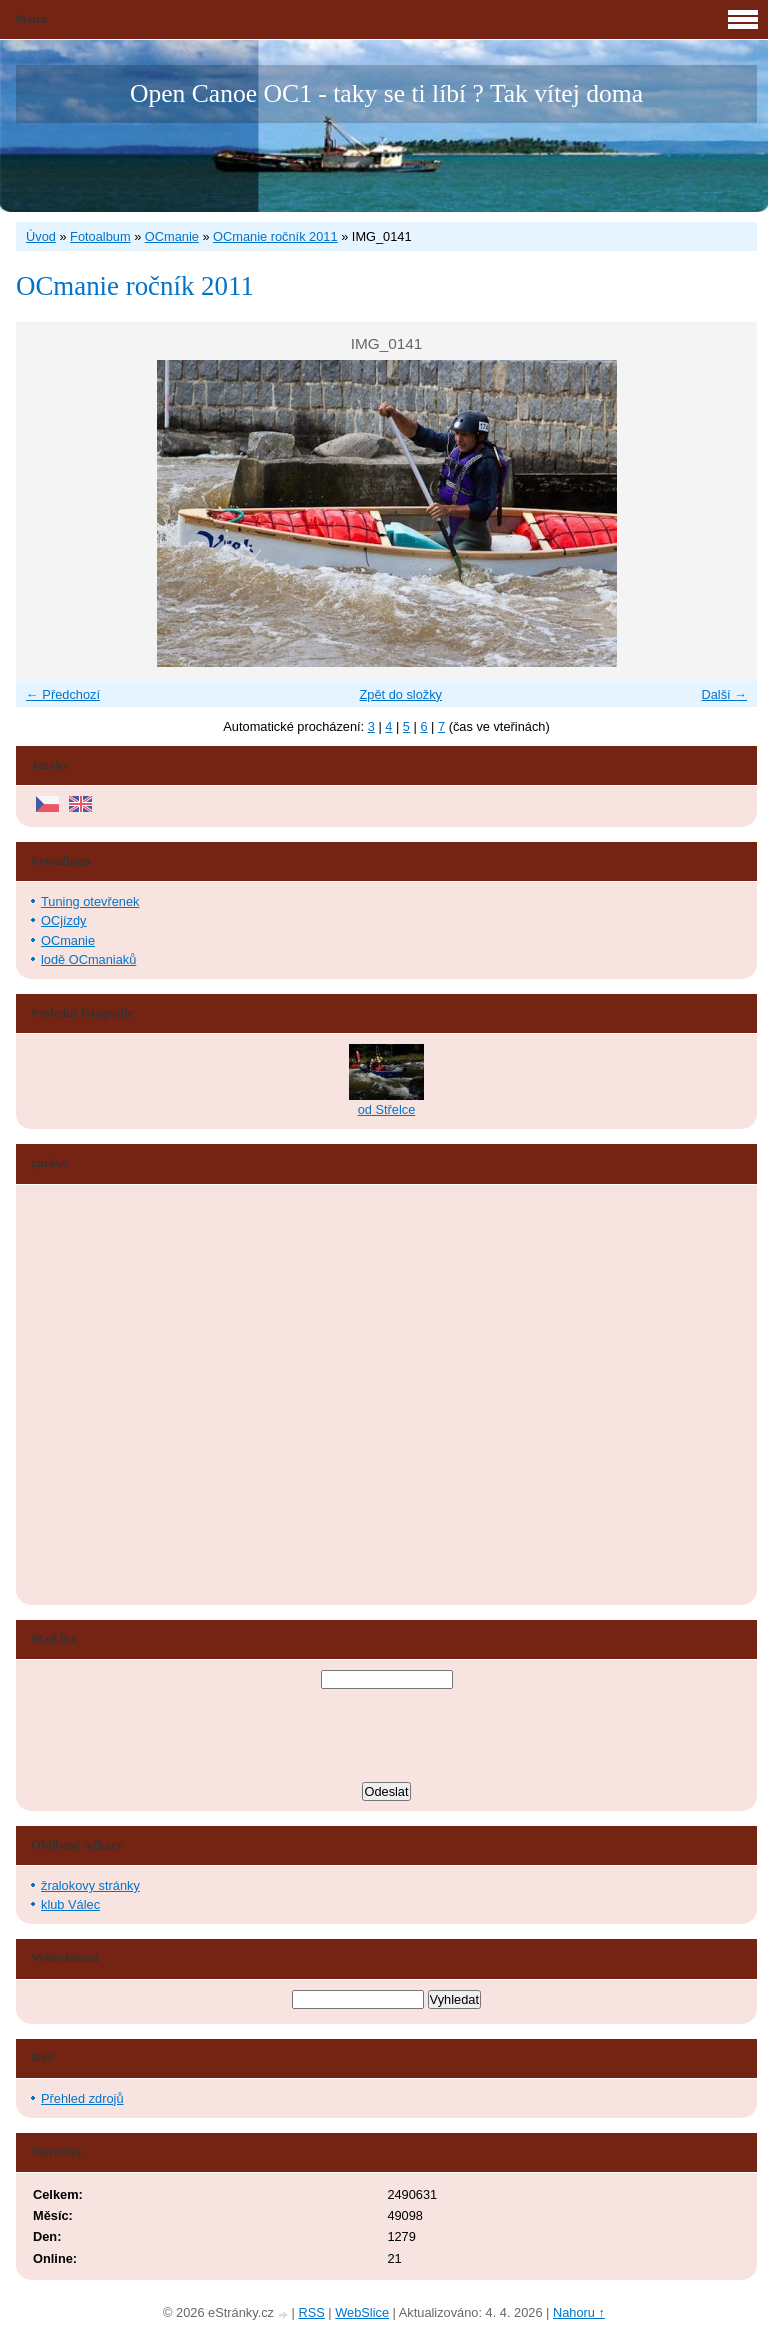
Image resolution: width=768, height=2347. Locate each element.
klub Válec (70, 1904)
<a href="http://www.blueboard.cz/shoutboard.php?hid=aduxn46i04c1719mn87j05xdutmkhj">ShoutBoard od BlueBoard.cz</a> (106, 1395)
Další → (724, 694)
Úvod (41, 236)
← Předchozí (63, 694)
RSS (311, 2312)
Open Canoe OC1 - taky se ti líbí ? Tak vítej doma (386, 93)
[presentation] (387, 1738)
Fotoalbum (100, 236)
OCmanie (172, 236)
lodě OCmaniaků (88, 959)
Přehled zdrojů (82, 2098)
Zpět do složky (400, 694)
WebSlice (362, 2312)
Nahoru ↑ (579, 2312)
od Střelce (387, 1109)
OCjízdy (64, 920)
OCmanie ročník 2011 (275, 236)
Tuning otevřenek (90, 901)
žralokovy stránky (90, 1885)
